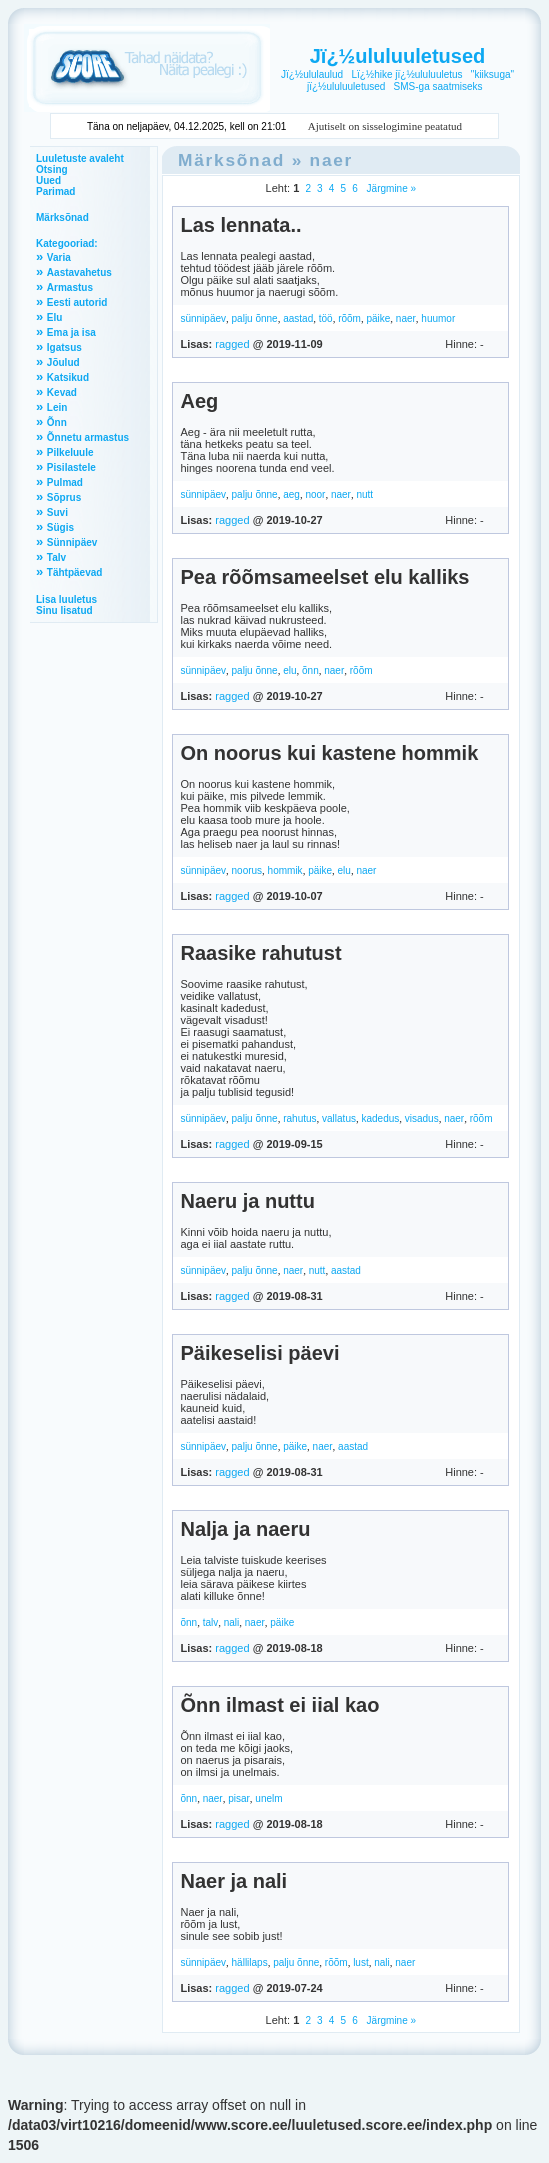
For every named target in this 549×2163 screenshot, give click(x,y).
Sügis (60, 527)
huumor (438, 318)
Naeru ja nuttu (247, 1201)
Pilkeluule (70, 452)
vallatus (339, 1118)
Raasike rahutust (260, 953)
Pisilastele (71, 467)
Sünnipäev (72, 542)
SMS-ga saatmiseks (438, 86)
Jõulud (63, 362)
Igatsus (64, 347)
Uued (48, 180)
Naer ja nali (233, 1881)
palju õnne (255, 318)
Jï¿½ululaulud (312, 74)
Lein (57, 407)
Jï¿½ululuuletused (398, 56)
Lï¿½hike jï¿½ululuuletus (406, 74)
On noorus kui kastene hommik (329, 753)
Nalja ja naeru (245, 1529)
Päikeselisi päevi (259, 1353)
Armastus (70, 287)
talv (211, 1622)
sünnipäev (203, 318)
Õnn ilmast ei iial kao (279, 1705)
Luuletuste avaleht (80, 158)
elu (289, 670)
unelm (268, 1798)
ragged (232, 344)
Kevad (62, 392)
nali (232, 1622)
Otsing (52, 169)
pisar (239, 1798)
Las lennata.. (240, 225)
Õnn (57, 422)
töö (326, 318)
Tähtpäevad (75, 572)
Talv (56, 557)
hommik (285, 870)
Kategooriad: (67, 243)
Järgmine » (390, 188)
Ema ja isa (71, 332)
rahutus (299, 1118)
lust (361, 1962)
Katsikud (68, 377)
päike (378, 318)
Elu (55, 317)
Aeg (199, 401)
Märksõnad (62, 217)
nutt (364, 494)
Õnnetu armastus (88, 437)
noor (315, 494)
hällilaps (250, 1962)
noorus (247, 870)
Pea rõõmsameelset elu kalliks (324, 577)
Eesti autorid (77, 302)
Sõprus (64, 497)
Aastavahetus (79, 272)
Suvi (57, 512)
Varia (59, 257)
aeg (291, 494)
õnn (310, 670)
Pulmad (65, 482)
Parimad (55, 191)
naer (332, 160)
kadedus (380, 1118)
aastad (298, 318)
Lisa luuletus (66, 599)
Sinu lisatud (64, 610)
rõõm (349, 318)
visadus (422, 1118)
